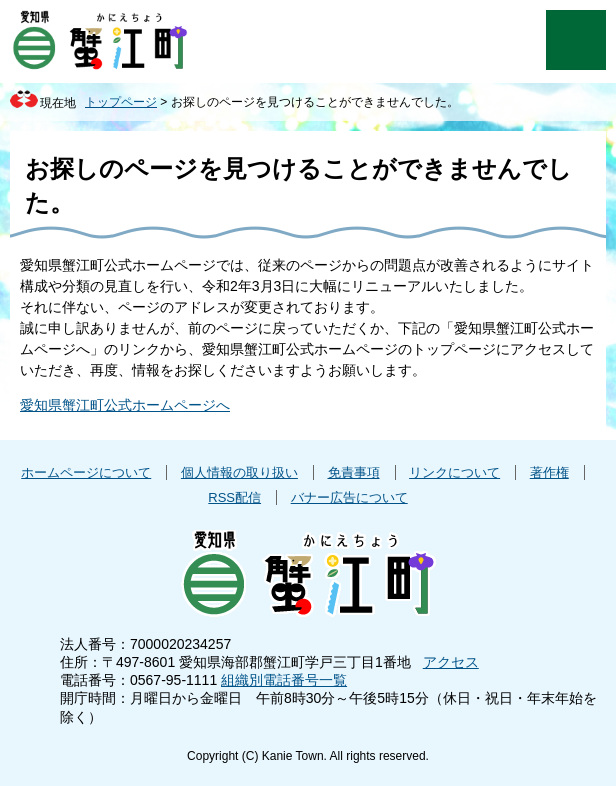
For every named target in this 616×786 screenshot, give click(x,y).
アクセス (451, 662)
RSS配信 (234, 497)
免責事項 (354, 472)
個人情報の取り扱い (239, 472)
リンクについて (454, 472)
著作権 (549, 472)
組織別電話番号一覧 (284, 680)
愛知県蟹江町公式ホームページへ (125, 405)
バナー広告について (349, 497)
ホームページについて (86, 472)
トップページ (121, 102)
